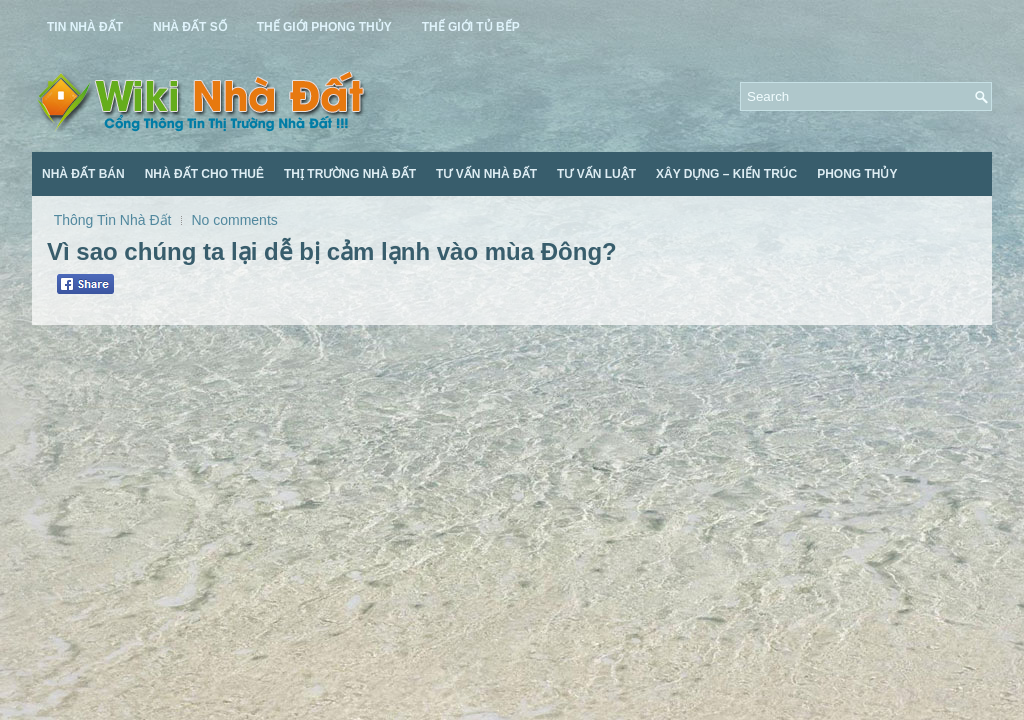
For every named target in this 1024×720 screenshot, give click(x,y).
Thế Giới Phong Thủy (324, 27)
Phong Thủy (857, 174)
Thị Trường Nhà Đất (350, 174)
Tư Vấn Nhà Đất (486, 174)
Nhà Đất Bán (83, 174)
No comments (234, 220)
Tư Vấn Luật (596, 174)
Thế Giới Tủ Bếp (471, 27)
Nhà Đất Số (190, 27)
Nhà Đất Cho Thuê (204, 174)
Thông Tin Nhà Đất (113, 220)
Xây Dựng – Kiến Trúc (726, 174)
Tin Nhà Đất (85, 27)
